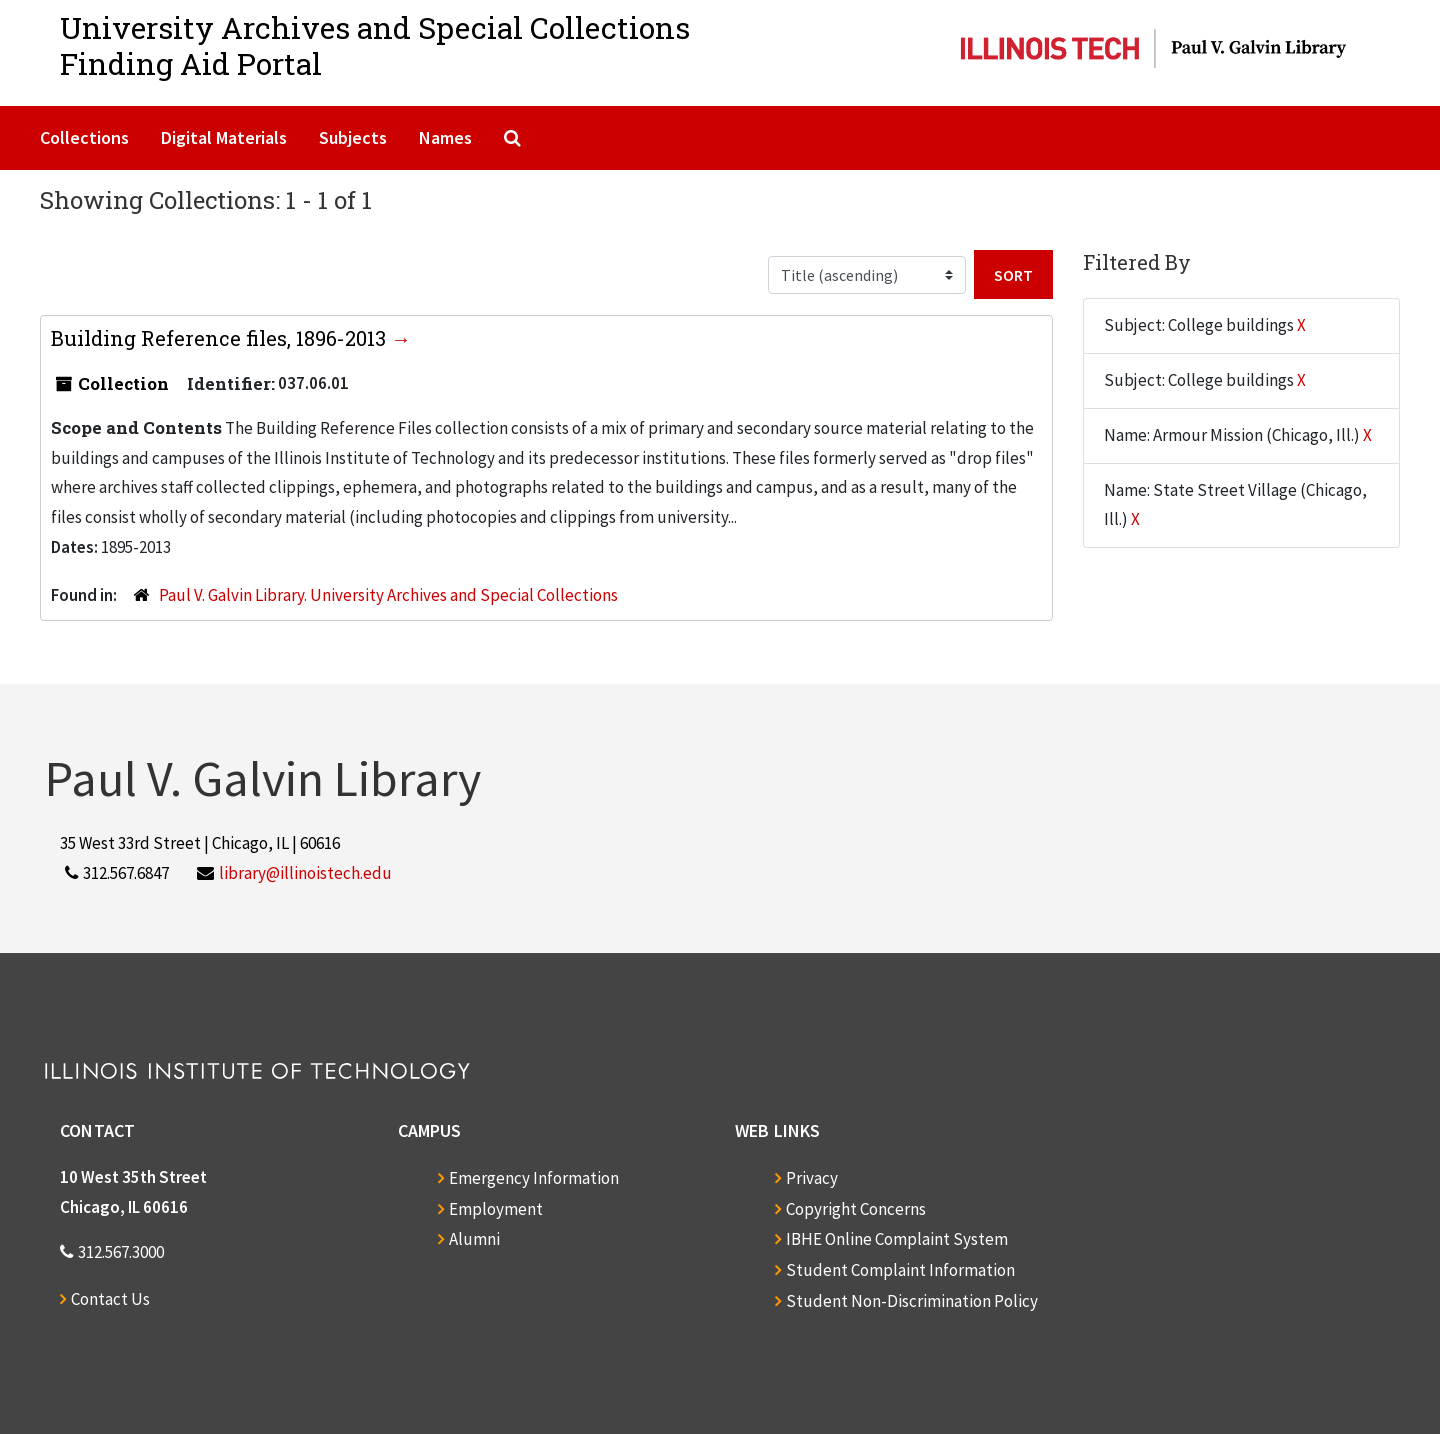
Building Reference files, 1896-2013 (221, 338)
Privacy (812, 1178)
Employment (496, 1209)
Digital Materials (224, 137)
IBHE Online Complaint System (897, 1239)
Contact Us (110, 1299)
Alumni (474, 1239)
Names (445, 137)
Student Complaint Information (900, 1270)
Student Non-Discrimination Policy (912, 1301)
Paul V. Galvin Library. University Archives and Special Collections (388, 595)
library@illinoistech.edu (305, 873)
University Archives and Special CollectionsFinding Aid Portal (375, 45)
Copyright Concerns (856, 1209)
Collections (84, 137)
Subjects (353, 137)
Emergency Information (534, 1178)
